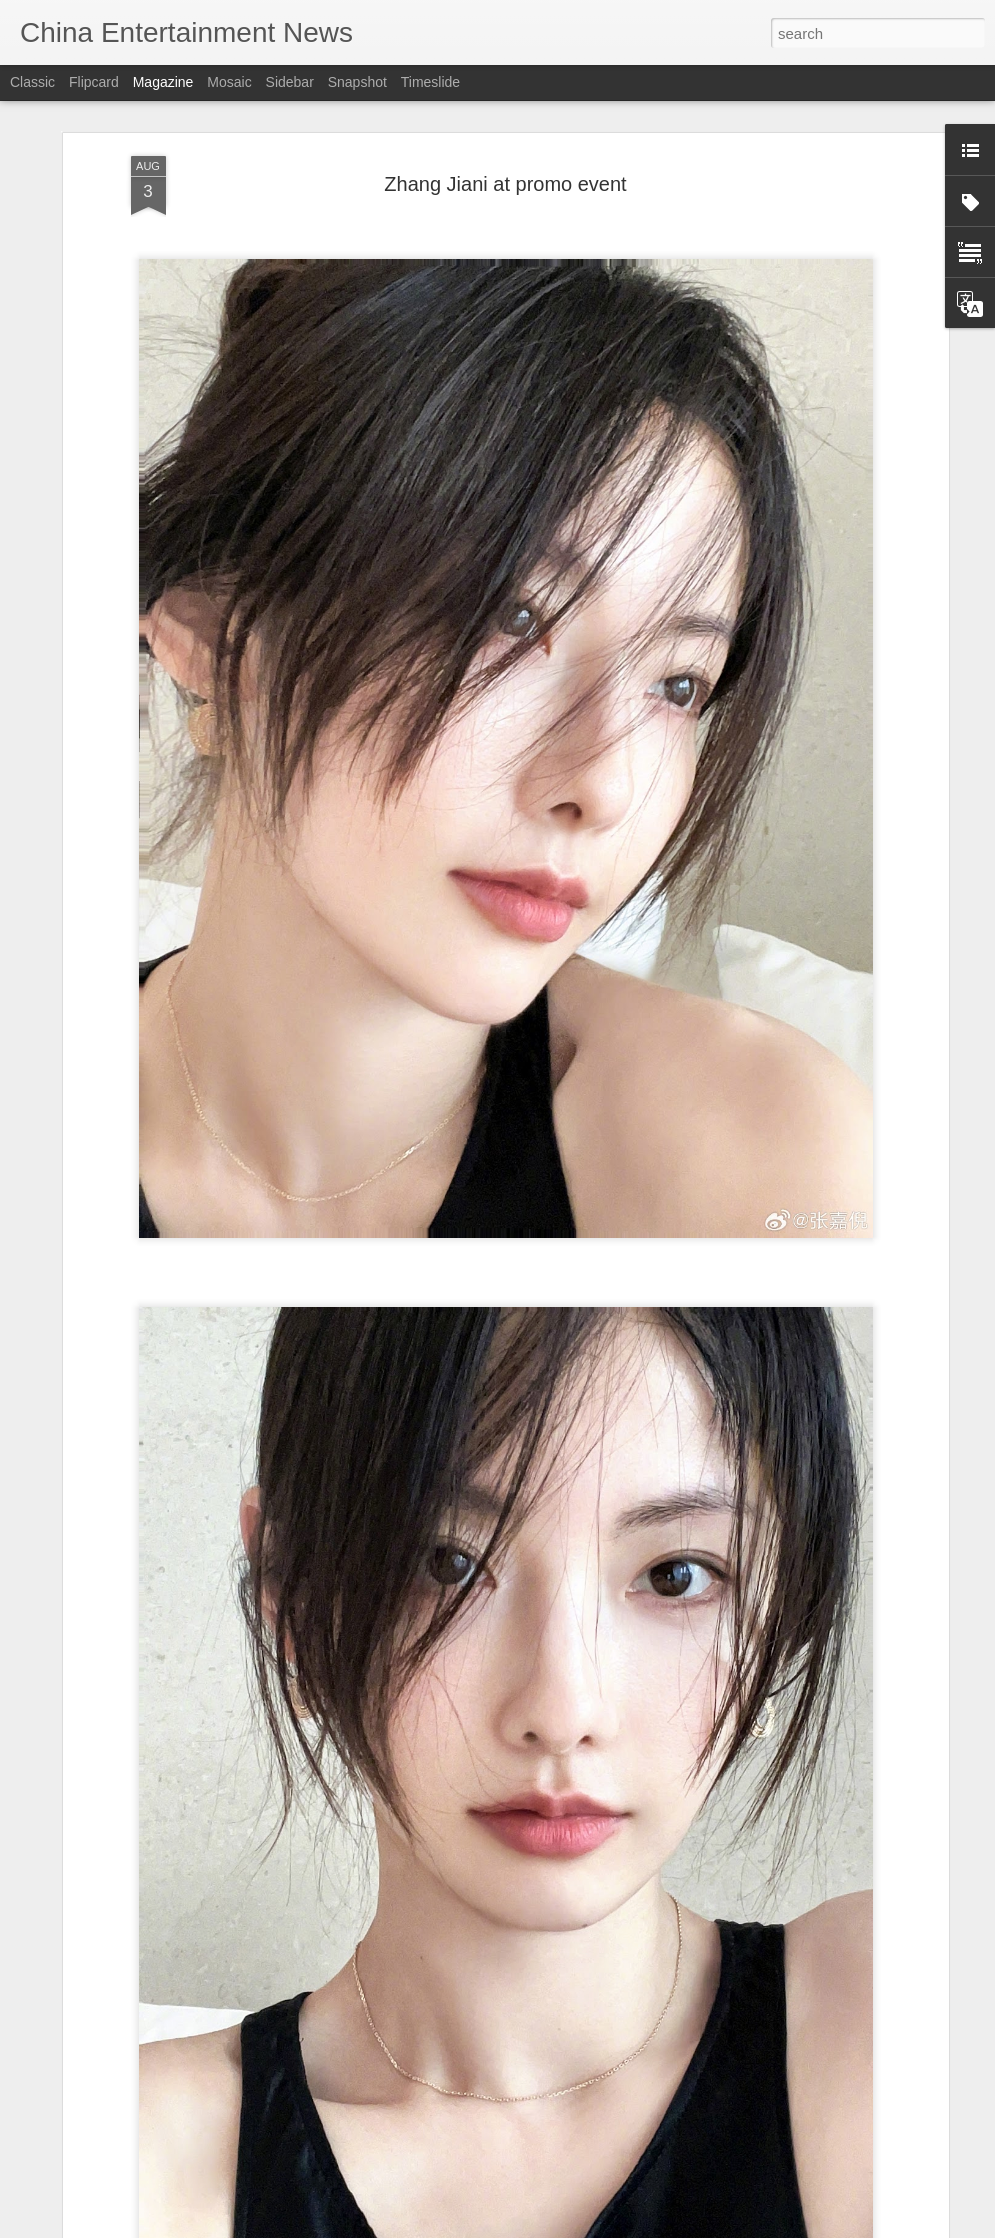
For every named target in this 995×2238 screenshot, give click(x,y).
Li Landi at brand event (390, 2215)
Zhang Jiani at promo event (505, 139)
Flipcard (94, 82)
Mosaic (229, 82)
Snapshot (357, 82)
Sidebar (290, 82)
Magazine (163, 82)
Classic (32, 82)
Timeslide (430, 82)
